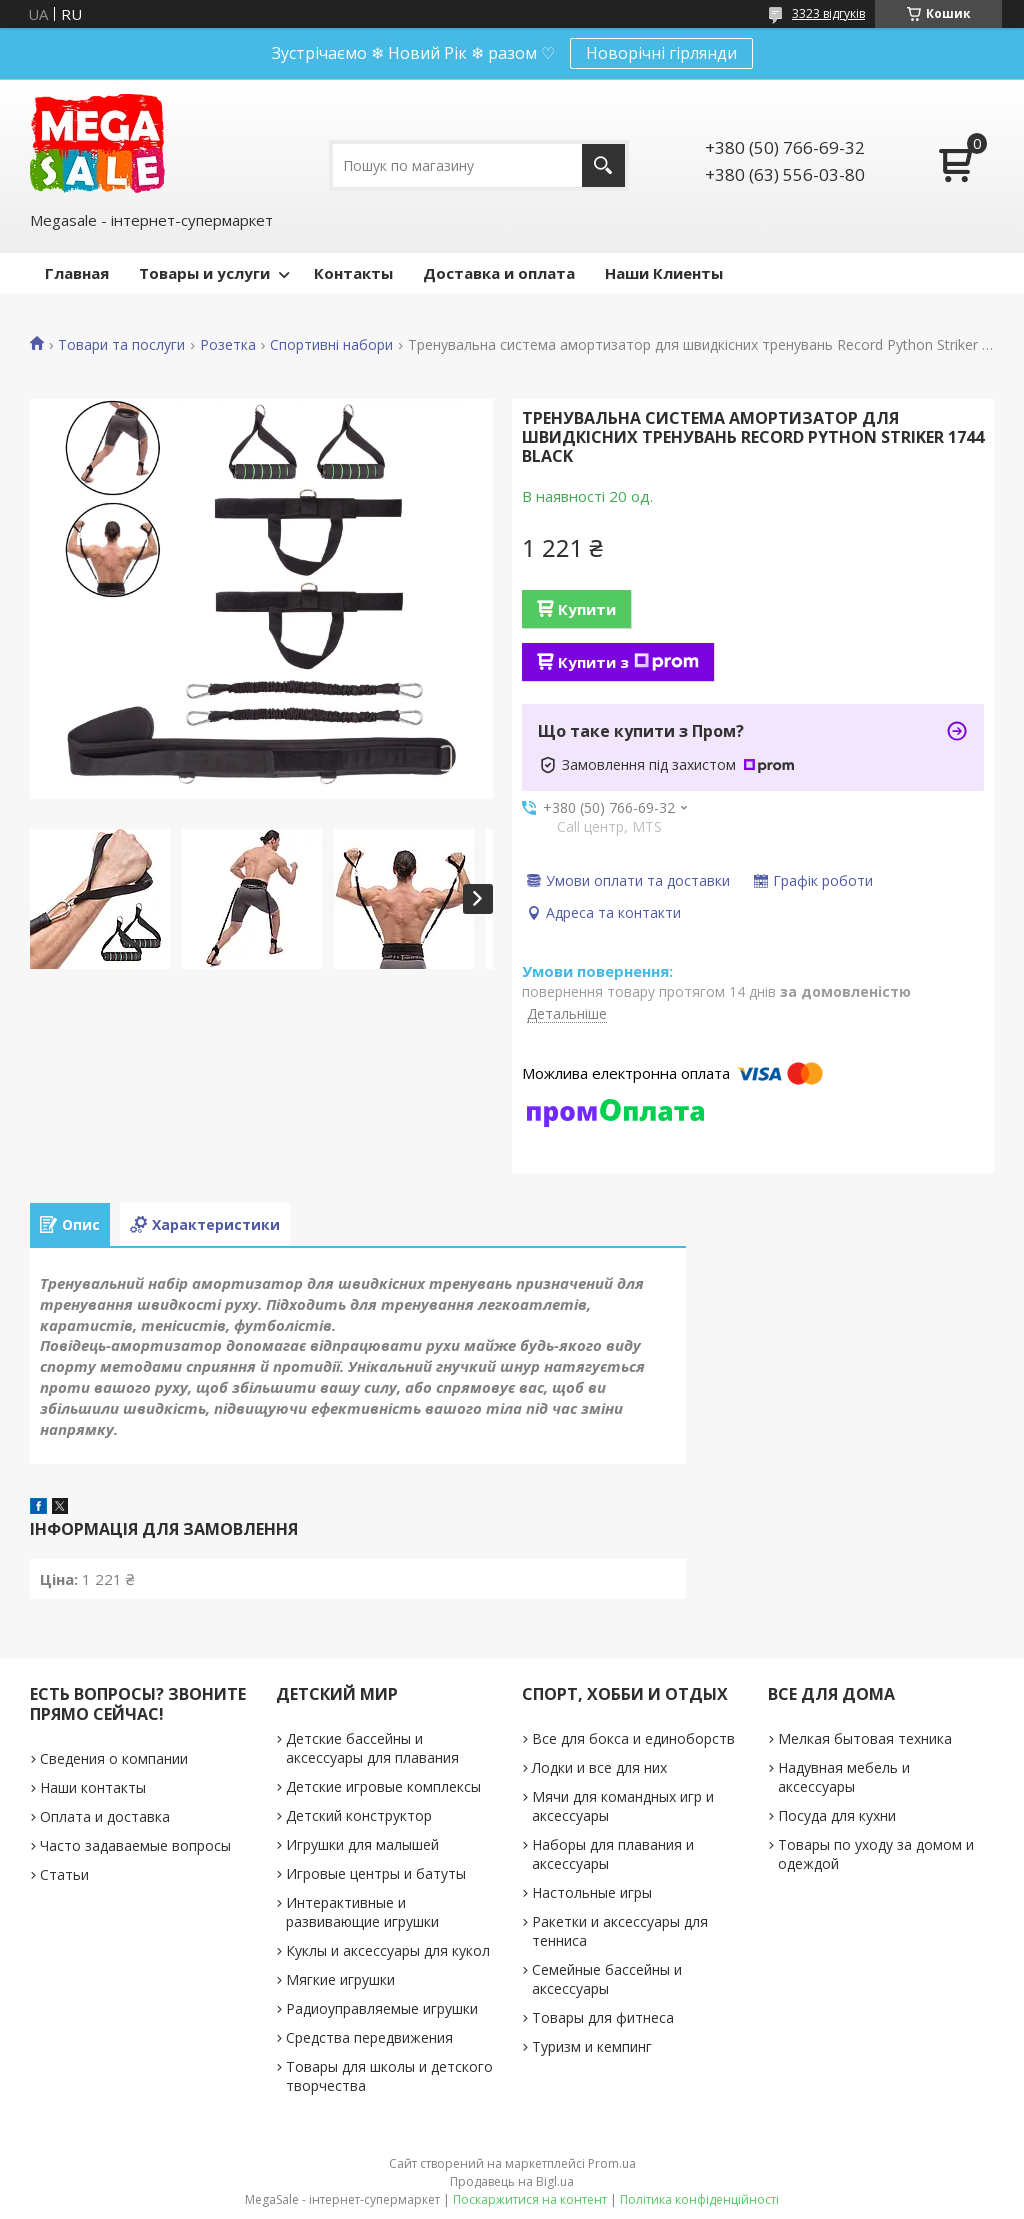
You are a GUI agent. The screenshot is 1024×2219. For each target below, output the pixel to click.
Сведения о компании (114, 1758)
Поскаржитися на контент (530, 2199)
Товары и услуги (204, 273)
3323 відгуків (828, 13)
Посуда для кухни (837, 1815)
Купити (587, 609)
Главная (77, 273)
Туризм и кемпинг (592, 2046)
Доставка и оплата (499, 273)
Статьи (64, 1874)
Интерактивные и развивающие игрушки (362, 1912)
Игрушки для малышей (362, 1844)
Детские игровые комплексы (383, 1786)
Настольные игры (592, 1892)
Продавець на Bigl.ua (512, 2181)
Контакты (353, 273)
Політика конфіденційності (699, 2199)
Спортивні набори (331, 345)
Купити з (628, 662)
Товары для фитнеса (603, 2017)
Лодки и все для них (599, 1767)
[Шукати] (603, 165)
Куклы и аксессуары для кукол (388, 1950)
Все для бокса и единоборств (633, 1738)
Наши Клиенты (664, 273)
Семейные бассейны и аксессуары (607, 1979)
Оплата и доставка (105, 1816)
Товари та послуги (121, 345)
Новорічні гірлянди (661, 53)
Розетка (228, 345)
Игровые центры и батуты (376, 1873)
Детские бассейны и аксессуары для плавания (372, 1748)
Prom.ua (612, 2163)
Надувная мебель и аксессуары (844, 1777)
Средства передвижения (369, 2037)
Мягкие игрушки (340, 1979)
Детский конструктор (359, 1815)
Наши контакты (93, 1787)
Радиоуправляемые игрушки (382, 2008)
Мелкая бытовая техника (865, 1738)
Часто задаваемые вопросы (135, 1845)
